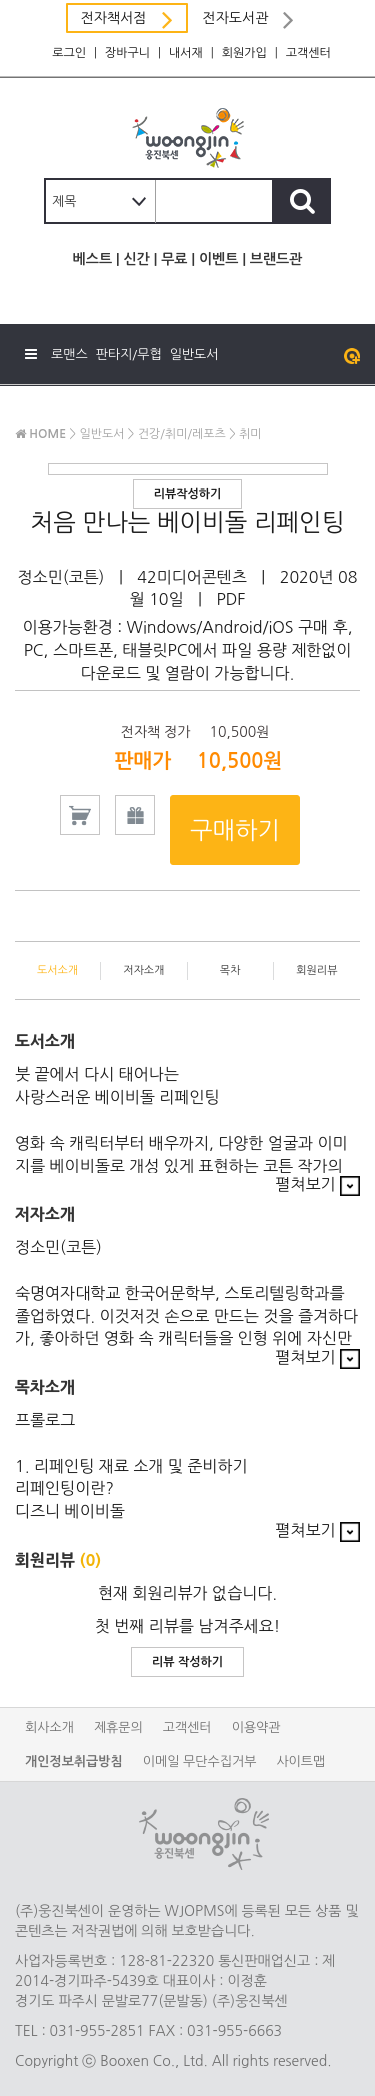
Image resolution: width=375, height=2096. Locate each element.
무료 (174, 259)
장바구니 (127, 53)
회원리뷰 (316, 970)
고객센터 (308, 53)
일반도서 (194, 354)
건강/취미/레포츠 (182, 434)
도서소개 (57, 970)
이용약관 (256, 1727)
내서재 (186, 53)
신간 (136, 259)
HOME (40, 434)
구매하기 (235, 830)
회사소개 (49, 1727)
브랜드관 (276, 259)
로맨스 (69, 354)
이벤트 (218, 259)
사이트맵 (300, 1761)
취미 (250, 434)
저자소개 (143, 970)
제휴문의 (118, 1727)
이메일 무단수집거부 (200, 1761)
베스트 (92, 259)
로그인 (69, 53)
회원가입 (244, 53)
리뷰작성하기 (188, 494)
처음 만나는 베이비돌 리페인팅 (187, 522)
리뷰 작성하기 (187, 1662)
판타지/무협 (129, 354)
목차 (230, 970)
